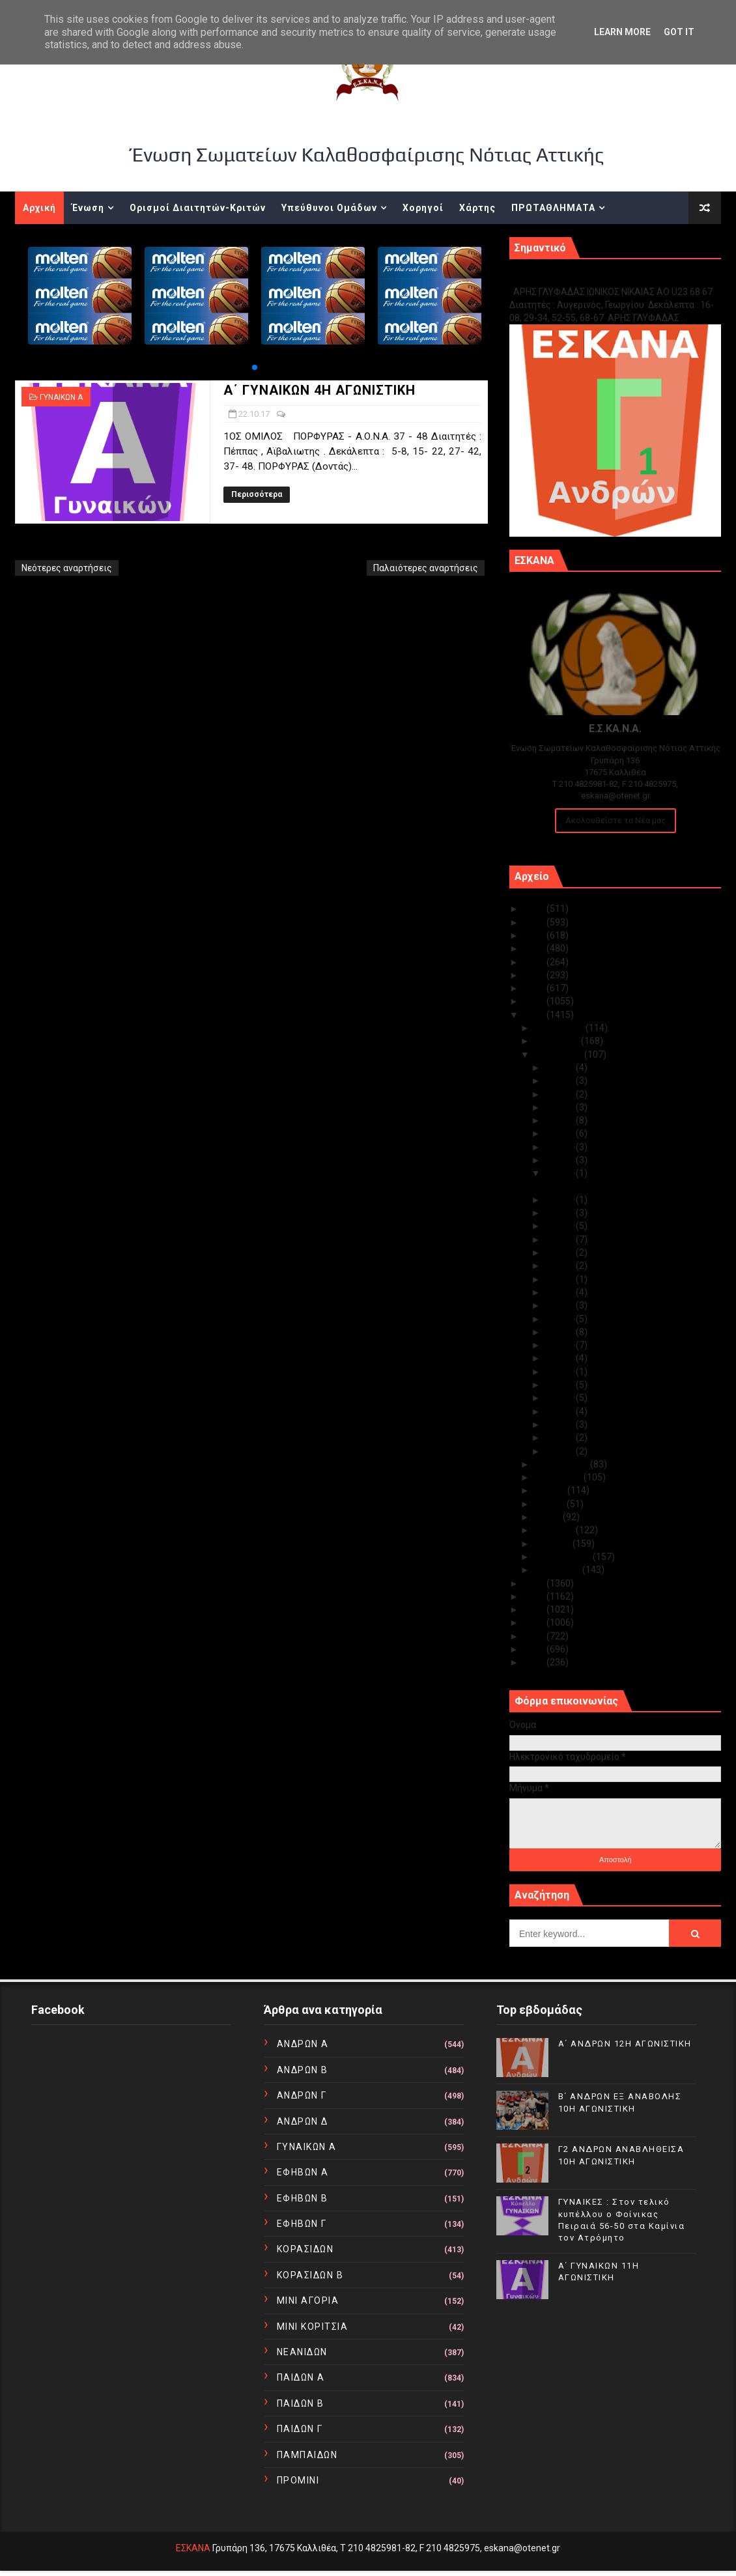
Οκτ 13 (560, 1305)
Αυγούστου (559, 1477)
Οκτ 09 (560, 1358)
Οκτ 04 (560, 1411)
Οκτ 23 (560, 1160)
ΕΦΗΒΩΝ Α (303, 2172)
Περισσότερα (256, 494)
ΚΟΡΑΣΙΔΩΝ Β (310, 2275)
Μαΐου (548, 1517)
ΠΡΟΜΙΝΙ (298, 2480)
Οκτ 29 (560, 1094)
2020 (535, 975)
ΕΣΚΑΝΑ (193, 2548)
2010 (535, 1662)
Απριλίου (555, 1530)
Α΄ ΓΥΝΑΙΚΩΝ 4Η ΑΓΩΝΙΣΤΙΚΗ (319, 390)
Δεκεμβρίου (560, 1028)
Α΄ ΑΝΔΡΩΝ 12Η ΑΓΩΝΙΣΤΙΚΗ (625, 2043)
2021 (535, 962)
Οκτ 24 (560, 1147)
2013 (535, 1622)
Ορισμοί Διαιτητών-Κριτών (198, 208)
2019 (535, 988)
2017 (535, 1015)
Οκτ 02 (560, 1437)
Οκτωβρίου (559, 1054)
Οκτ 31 (560, 1067)
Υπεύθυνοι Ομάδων (329, 208)
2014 (535, 1609)
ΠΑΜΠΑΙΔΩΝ (307, 2455)
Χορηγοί (423, 208)
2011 (535, 1649)
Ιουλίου (550, 1490)
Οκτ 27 (560, 1107)
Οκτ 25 (560, 1133)
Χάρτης (477, 208)
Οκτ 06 (560, 1385)
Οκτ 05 (560, 1398)
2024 (535, 922)
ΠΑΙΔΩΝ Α (301, 2377)
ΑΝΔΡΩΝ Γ (302, 2095)
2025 (535, 908)
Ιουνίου (550, 1504)
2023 (535, 935)
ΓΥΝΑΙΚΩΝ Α (61, 397)
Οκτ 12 (560, 1319)
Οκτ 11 (560, 1332)
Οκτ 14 (560, 1292)
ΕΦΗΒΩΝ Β (302, 2198)
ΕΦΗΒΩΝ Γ (302, 2223)
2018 (535, 1001)
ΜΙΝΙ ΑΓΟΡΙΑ (308, 2300)
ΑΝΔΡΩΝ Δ (302, 2121)
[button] (254, 367)
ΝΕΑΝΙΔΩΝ (302, 2352)
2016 (535, 1583)
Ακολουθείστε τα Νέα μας (615, 820)
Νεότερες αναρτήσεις (66, 568)
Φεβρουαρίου (563, 1556)
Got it (679, 32)
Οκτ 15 (560, 1279)
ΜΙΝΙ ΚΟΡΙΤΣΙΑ (312, 2326)
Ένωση (88, 208)
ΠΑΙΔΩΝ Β (300, 2403)
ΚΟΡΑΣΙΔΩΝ (305, 2249)
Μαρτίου (553, 1543)
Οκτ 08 (560, 1371)
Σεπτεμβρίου (562, 1464)
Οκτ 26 (560, 1120)
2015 (535, 1596)
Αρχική (39, 208)
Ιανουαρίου (558, 1569)
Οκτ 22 (560, 1173)
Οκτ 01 (560, 1451)
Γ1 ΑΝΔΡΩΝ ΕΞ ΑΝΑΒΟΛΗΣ (575, 278)
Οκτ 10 (560, 1345)
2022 (535, 948)
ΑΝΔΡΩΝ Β (302, 2070)
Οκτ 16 (560, 1265)
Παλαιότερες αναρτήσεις (425, 568)
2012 (535, 1636)
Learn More (622, 32)
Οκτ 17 (560, 1252)
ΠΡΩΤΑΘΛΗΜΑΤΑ (553, 208)
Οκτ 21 (560, 1200)
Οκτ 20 (560, 1213)
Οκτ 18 (560, 1239)
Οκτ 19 (560, 1226)
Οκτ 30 (560, 1080)
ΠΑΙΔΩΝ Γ (300, 2429)
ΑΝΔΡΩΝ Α (303, 2044)
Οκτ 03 (560, 1424)
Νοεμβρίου (557, 1041)
